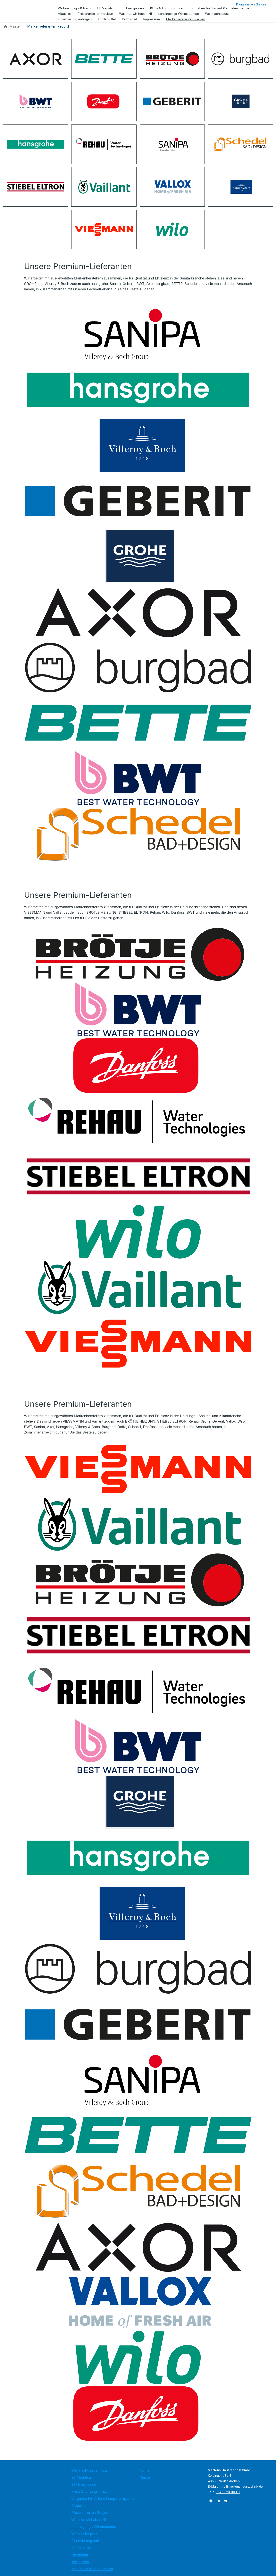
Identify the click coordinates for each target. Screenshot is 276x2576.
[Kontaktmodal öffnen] (248, 4)
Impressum (80, 2562)
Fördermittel (81, 2548)
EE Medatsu (81, 2477)
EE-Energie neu (83, 2484)
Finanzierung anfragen (89, 2541)
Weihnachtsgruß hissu (89, 2470)
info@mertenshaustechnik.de (241, 2486)
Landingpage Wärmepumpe (93, 2527)
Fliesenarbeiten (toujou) (90, 2513)
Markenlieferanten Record (92, 2569)
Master (145, 2477)
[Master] (15, 26)
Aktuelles (78, 2505)
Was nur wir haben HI (88, 2520)
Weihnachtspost (84, 2534)
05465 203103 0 (228, 2492)
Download (79, 2555)
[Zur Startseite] (29, 11)
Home (144, 2470)
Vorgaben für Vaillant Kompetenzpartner (103, 2498)
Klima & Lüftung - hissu (90, 2491)
